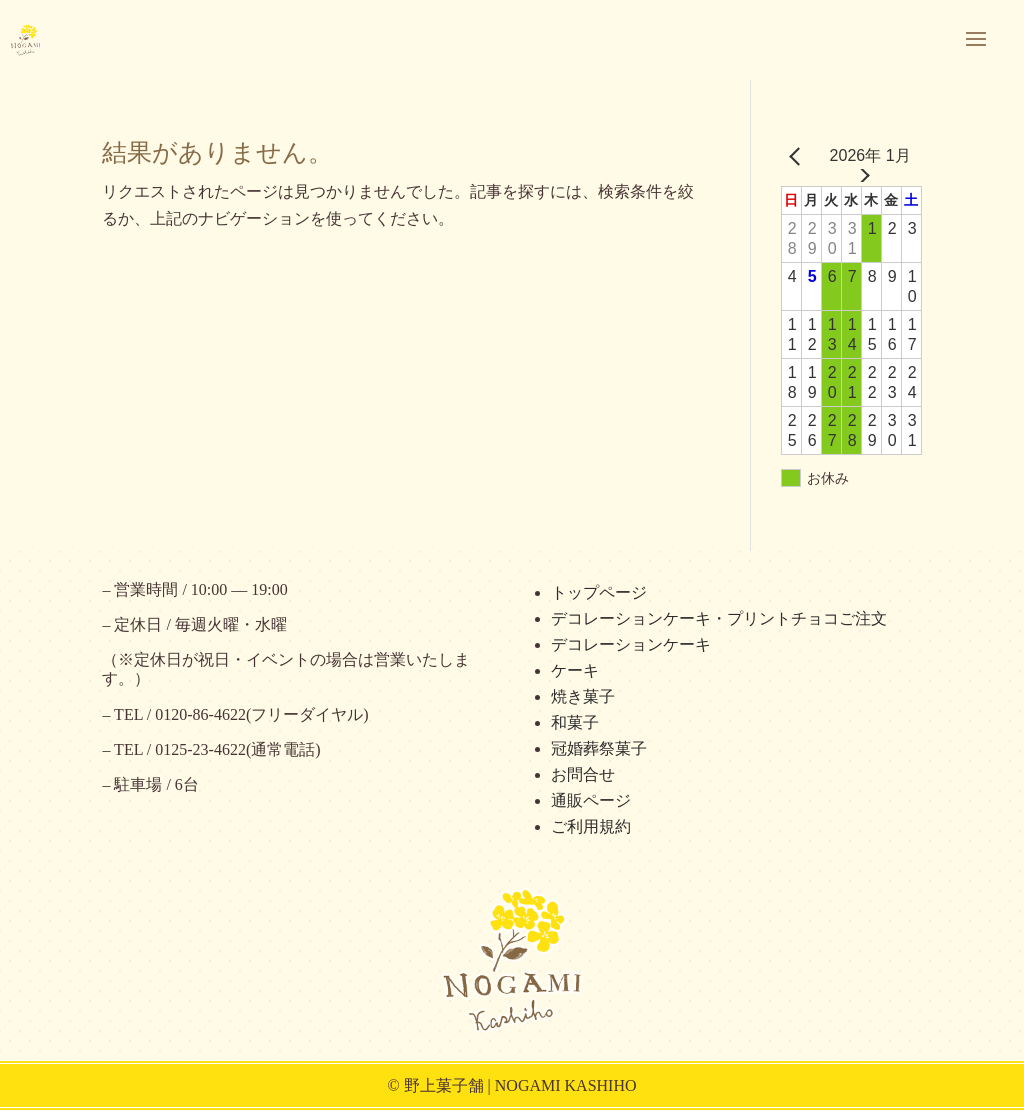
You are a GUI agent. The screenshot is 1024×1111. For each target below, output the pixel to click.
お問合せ (583, 774)
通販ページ (591, 800)
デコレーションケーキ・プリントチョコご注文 (719, 618)
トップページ (599, 592)
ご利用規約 (591, 826)
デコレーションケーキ (631, 644)
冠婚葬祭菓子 (599, 748)
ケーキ (575, 670)
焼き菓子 (583, 696)
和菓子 (575, 722)
